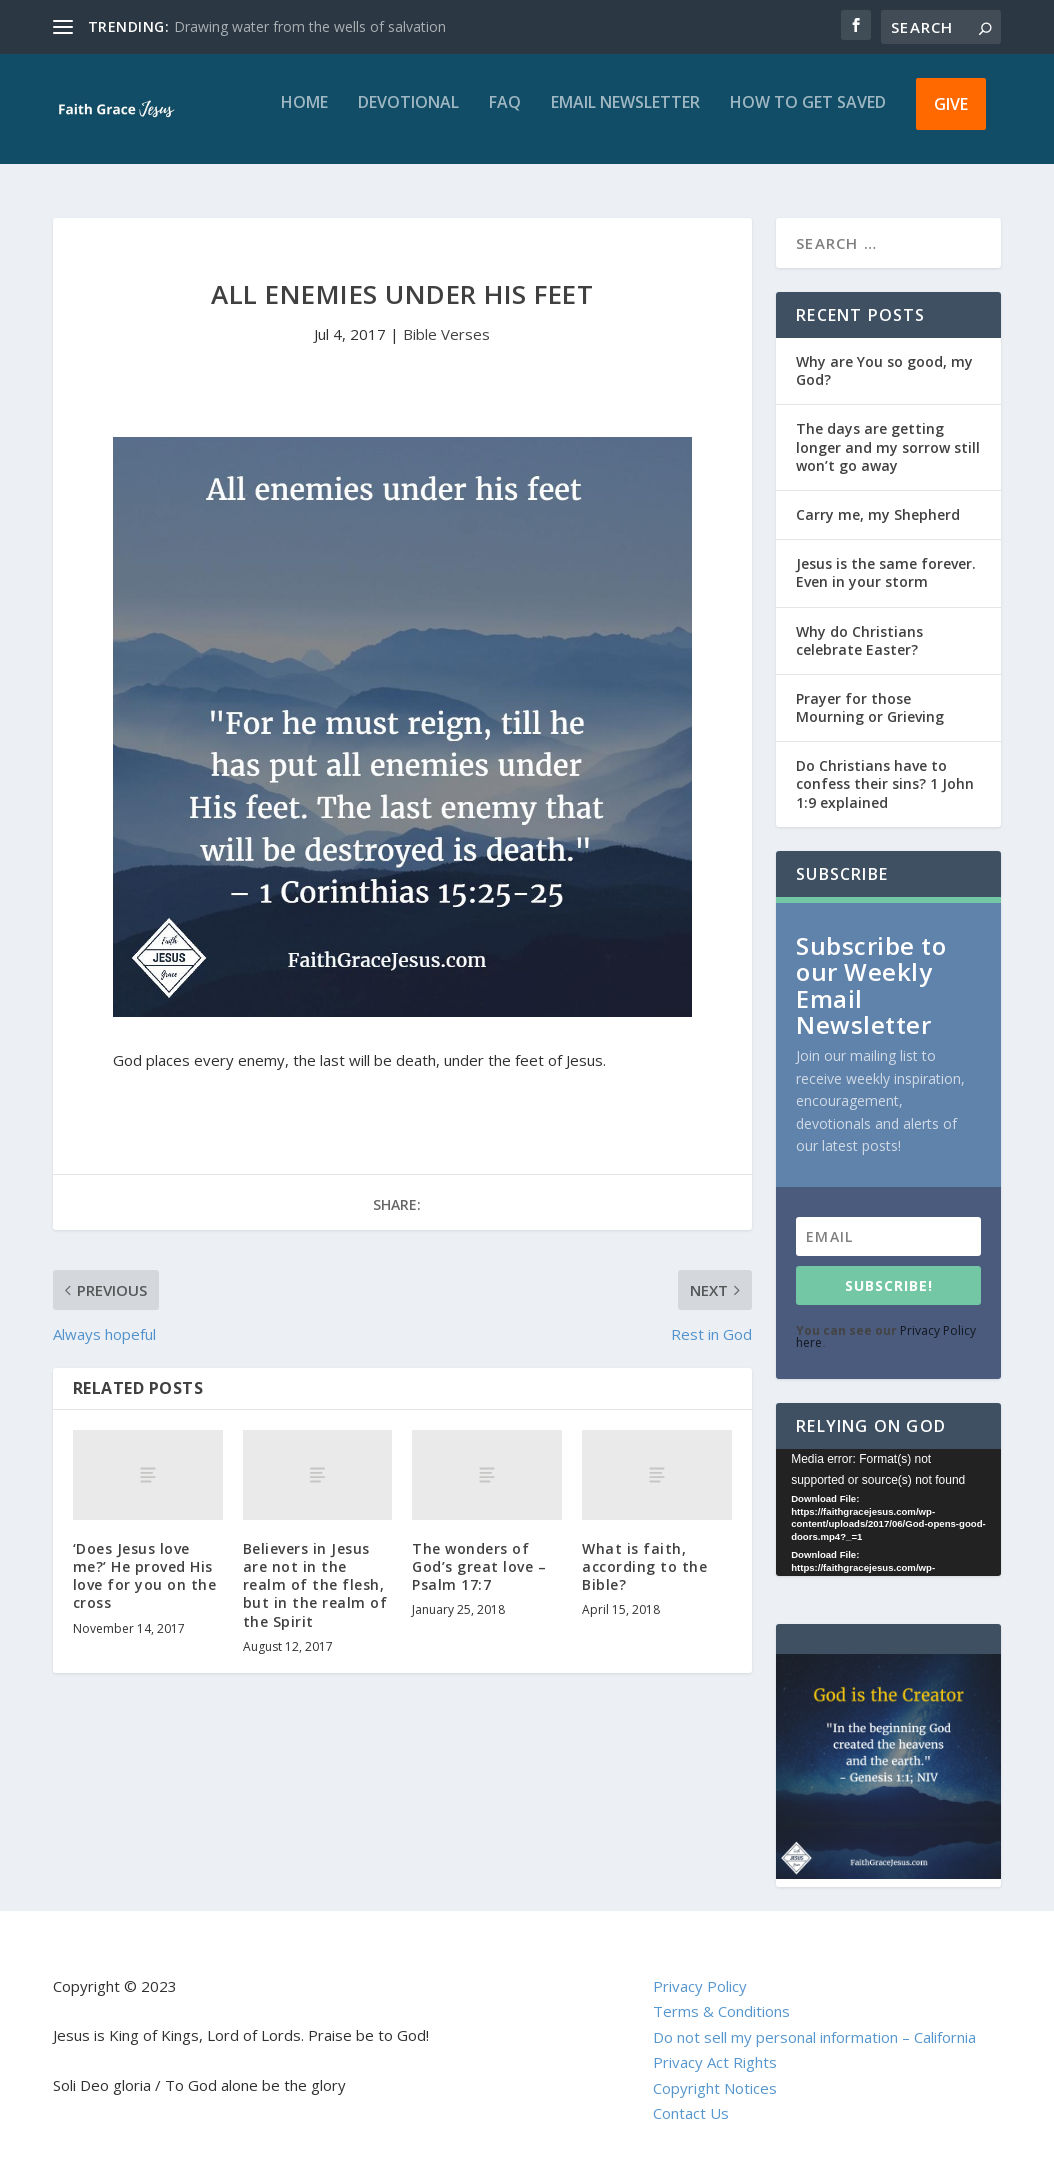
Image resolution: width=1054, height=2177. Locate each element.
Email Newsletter (625, 117)
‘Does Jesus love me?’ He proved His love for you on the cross (145, 1576)
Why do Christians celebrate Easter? (859, 640)
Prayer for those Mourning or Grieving (870, 707)
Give (951, 118)
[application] (888, 1512)
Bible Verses (446, 334)
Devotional (408, 117)
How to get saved (808, 117)
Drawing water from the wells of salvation (310, 26)
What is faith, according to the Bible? (644, 1566)
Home (304, 117)
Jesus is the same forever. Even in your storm (886, 572)
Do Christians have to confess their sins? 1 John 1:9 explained (885, 783)
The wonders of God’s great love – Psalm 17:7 (479, 1566)
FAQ (505, 117)
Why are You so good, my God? (884, 370)
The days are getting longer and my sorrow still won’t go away (888, 446)
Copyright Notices (715, 2088)
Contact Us (691, 2113)
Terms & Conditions (721, 2011)
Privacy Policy (700, 1986)
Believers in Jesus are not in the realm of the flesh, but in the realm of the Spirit (315, 1585)
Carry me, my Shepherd (878, 514)
